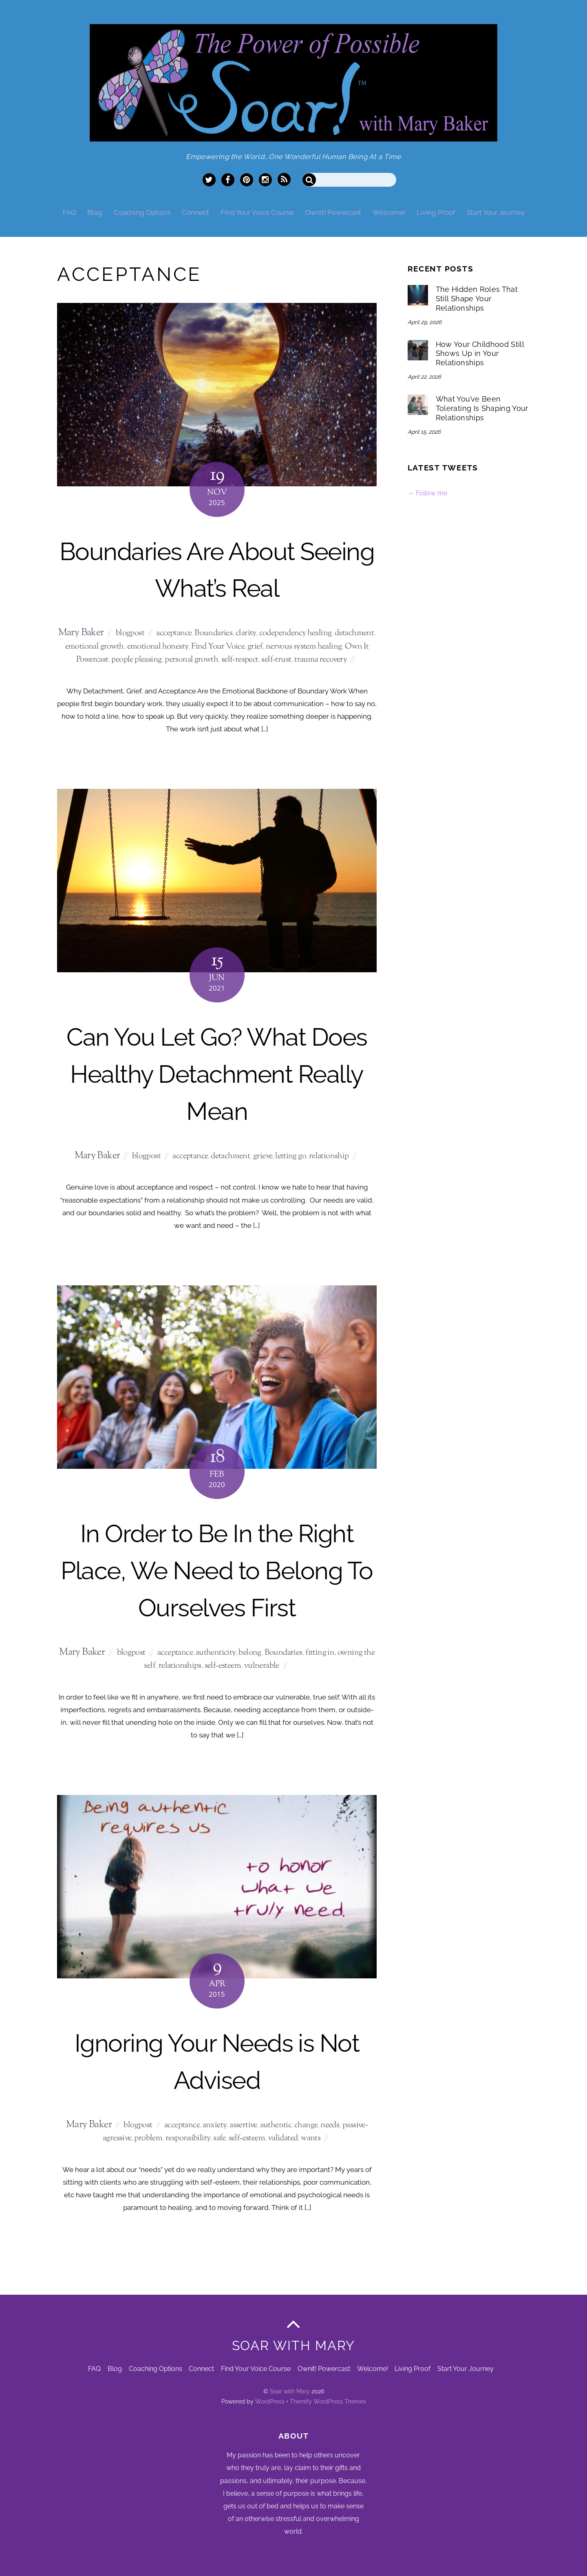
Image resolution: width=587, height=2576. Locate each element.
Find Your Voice (217, 647)
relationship (329, 1156)
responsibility (188, 2138)
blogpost (130, 633)
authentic (275, 2125)
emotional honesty (157, 647)
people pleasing (136, 660)
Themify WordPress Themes (328, 2401)
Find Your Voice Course (257, 212)
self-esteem (223, 1666)
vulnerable (261, 1666)
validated (283, 2138)
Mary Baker (81, 633)
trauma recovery (320, 660)
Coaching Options (142, 212)
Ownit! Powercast (333, 212)
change (305, 2125)
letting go (290, 1156)
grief (255, 647)
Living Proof (436, 212)
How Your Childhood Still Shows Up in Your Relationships (480, 353)
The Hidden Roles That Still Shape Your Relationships (477, 298)
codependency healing (295, 633)
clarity (246, 633)
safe (219, 2138)
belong (249, 1653)
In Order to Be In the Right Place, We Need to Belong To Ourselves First (217, 1570)
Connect (195, 212)
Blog (94, 212)
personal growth (191, 660)
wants (310, 2138)
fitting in (319, 1653)
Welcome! (389, 212)
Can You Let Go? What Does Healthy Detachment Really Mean (216, 1073)
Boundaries (213, 633)
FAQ (69, 212)
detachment (354, 633)
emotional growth (94, 647)
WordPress (270, 2401)
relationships (180, 1666)
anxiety (215, 2125)
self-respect (239, 660)
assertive (243, 2125)
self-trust (276, 660)
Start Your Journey (496, 212)
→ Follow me (427, 493)
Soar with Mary (290, 2391)
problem (148, 2138)
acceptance (173, 633)
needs (329, 2125)
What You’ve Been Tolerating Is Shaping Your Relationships (482, 408)
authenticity (216, 1653)
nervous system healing (304, 647)
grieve (262, 1156)
